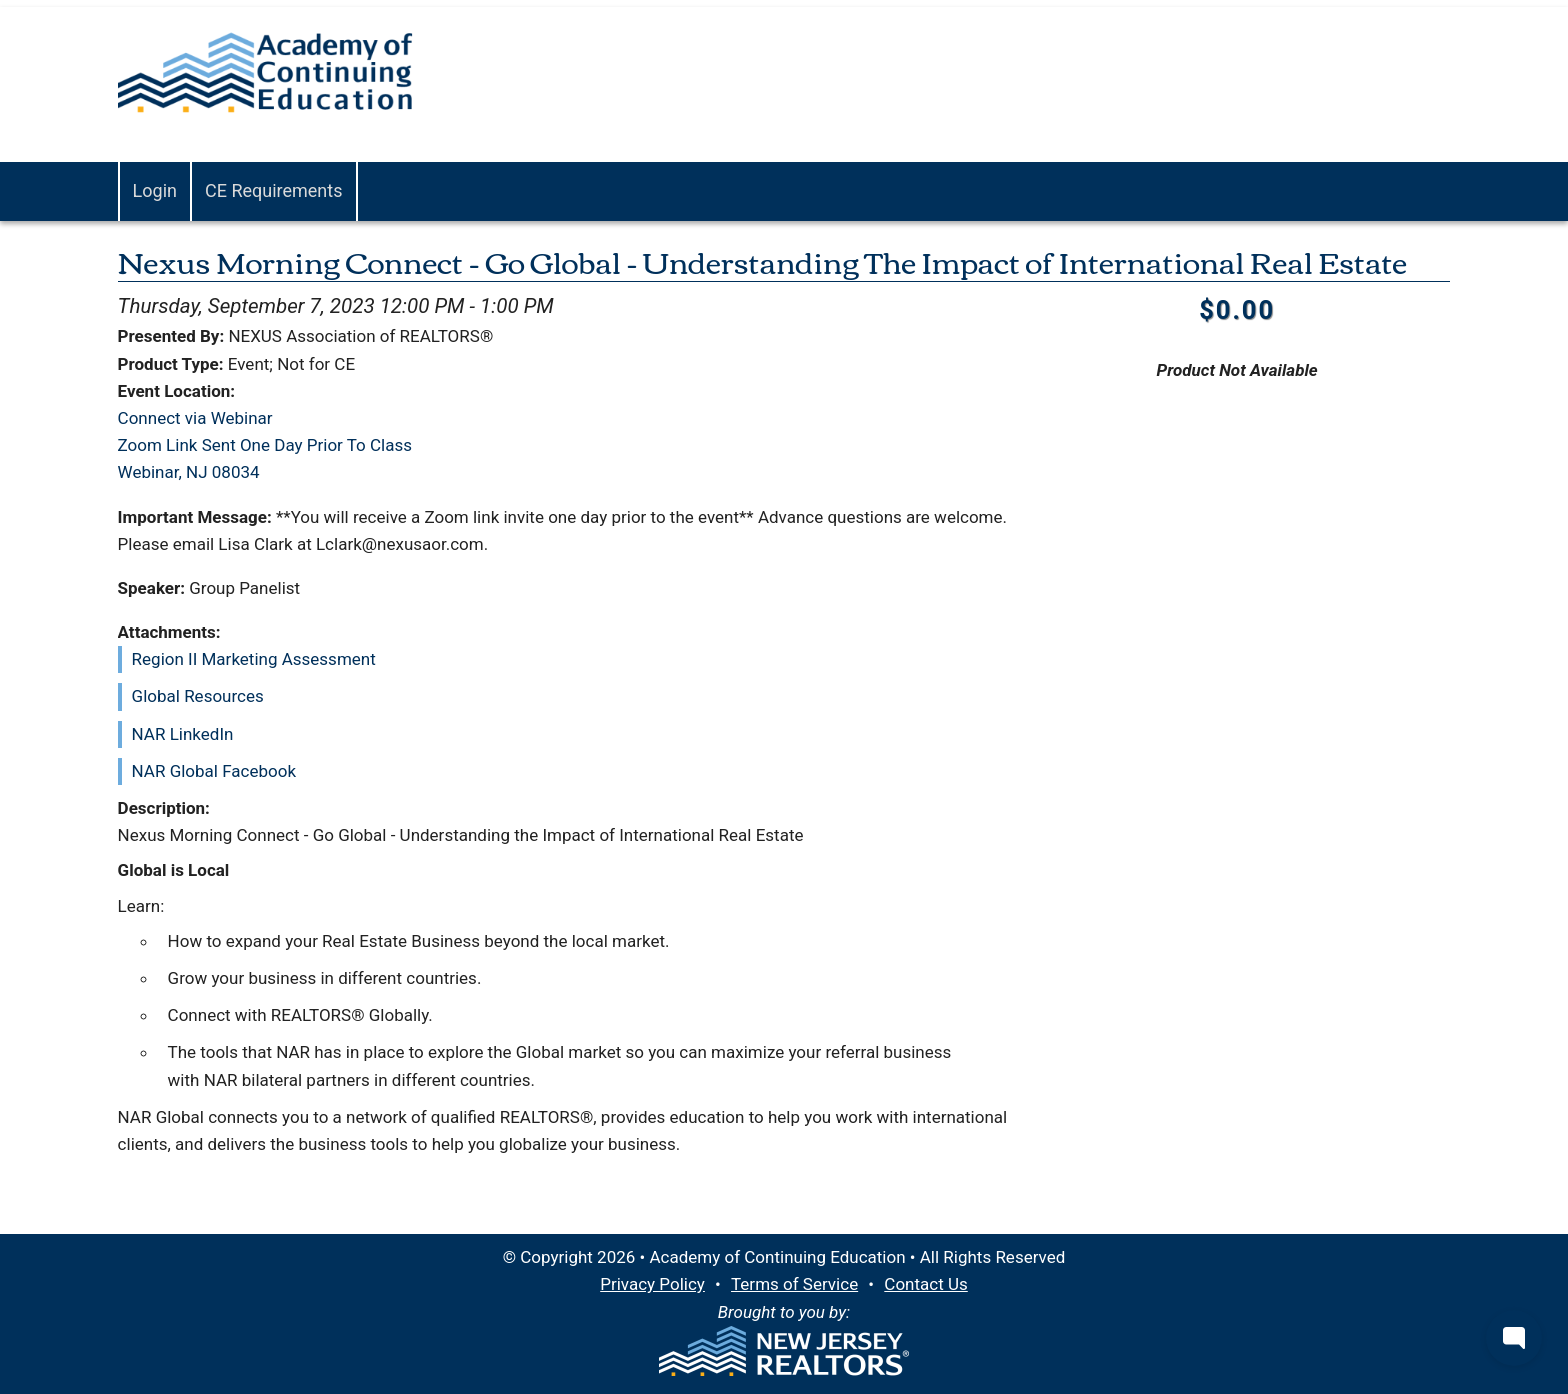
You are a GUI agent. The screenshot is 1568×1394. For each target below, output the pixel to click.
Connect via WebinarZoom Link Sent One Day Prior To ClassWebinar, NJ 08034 (265, 445)
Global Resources (198, 696)
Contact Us (925, 1284)
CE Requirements (274, 190)
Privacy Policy (652, 1284)
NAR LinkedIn (183, 734)
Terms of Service (794, 1284)
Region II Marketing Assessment (254, 659)
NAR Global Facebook (214, 771)
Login (155, 190)
